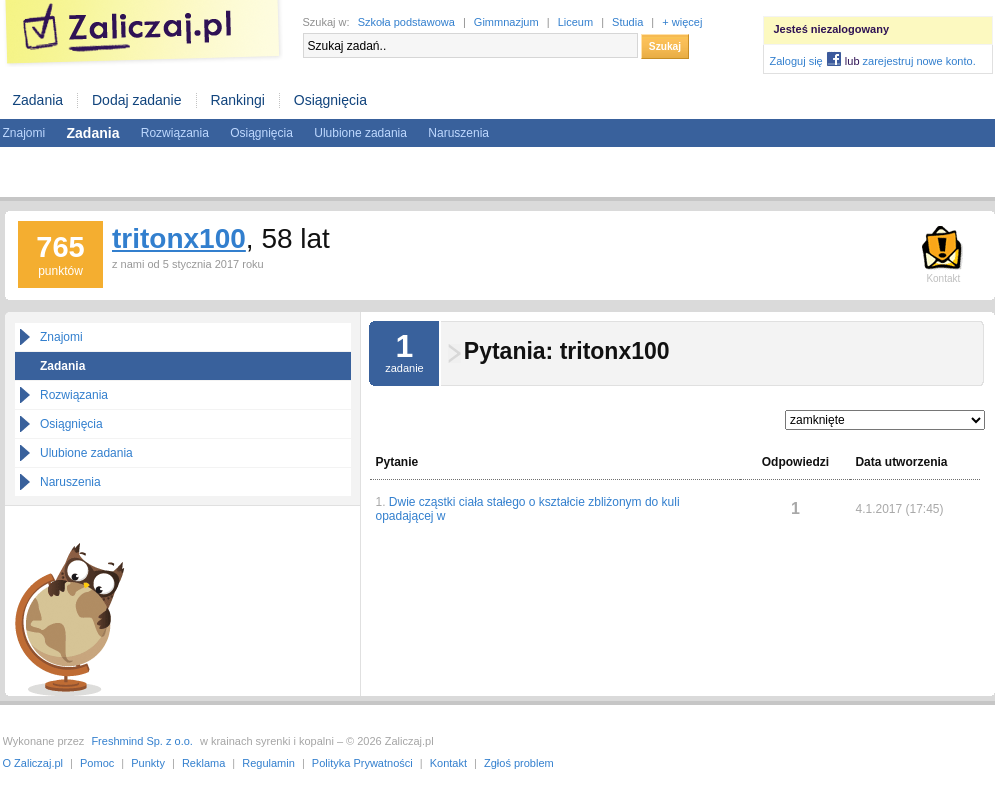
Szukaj (665, 46)
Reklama (203, 763)
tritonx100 (179, 238)
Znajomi (24, 133)
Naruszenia (458, 133)
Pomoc (97, 763)
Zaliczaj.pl (143, 33)
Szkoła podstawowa (406, 22)
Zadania (38, 100)
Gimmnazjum (506, 22)
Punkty (148, 763)
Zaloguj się (796, 61)
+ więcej (682, 22)
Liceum (575, 22)
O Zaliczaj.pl (33, 763)
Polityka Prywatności (362, 763)
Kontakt (448, 763)
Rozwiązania (175, 133)
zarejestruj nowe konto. (919, 61)
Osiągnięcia (330, 100)
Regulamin (268, 763)
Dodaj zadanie (137, 100)
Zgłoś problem (519, 763)
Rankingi (237, 100)
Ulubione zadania (360, 133)
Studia (627, 22)
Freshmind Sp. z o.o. (142, 741)
